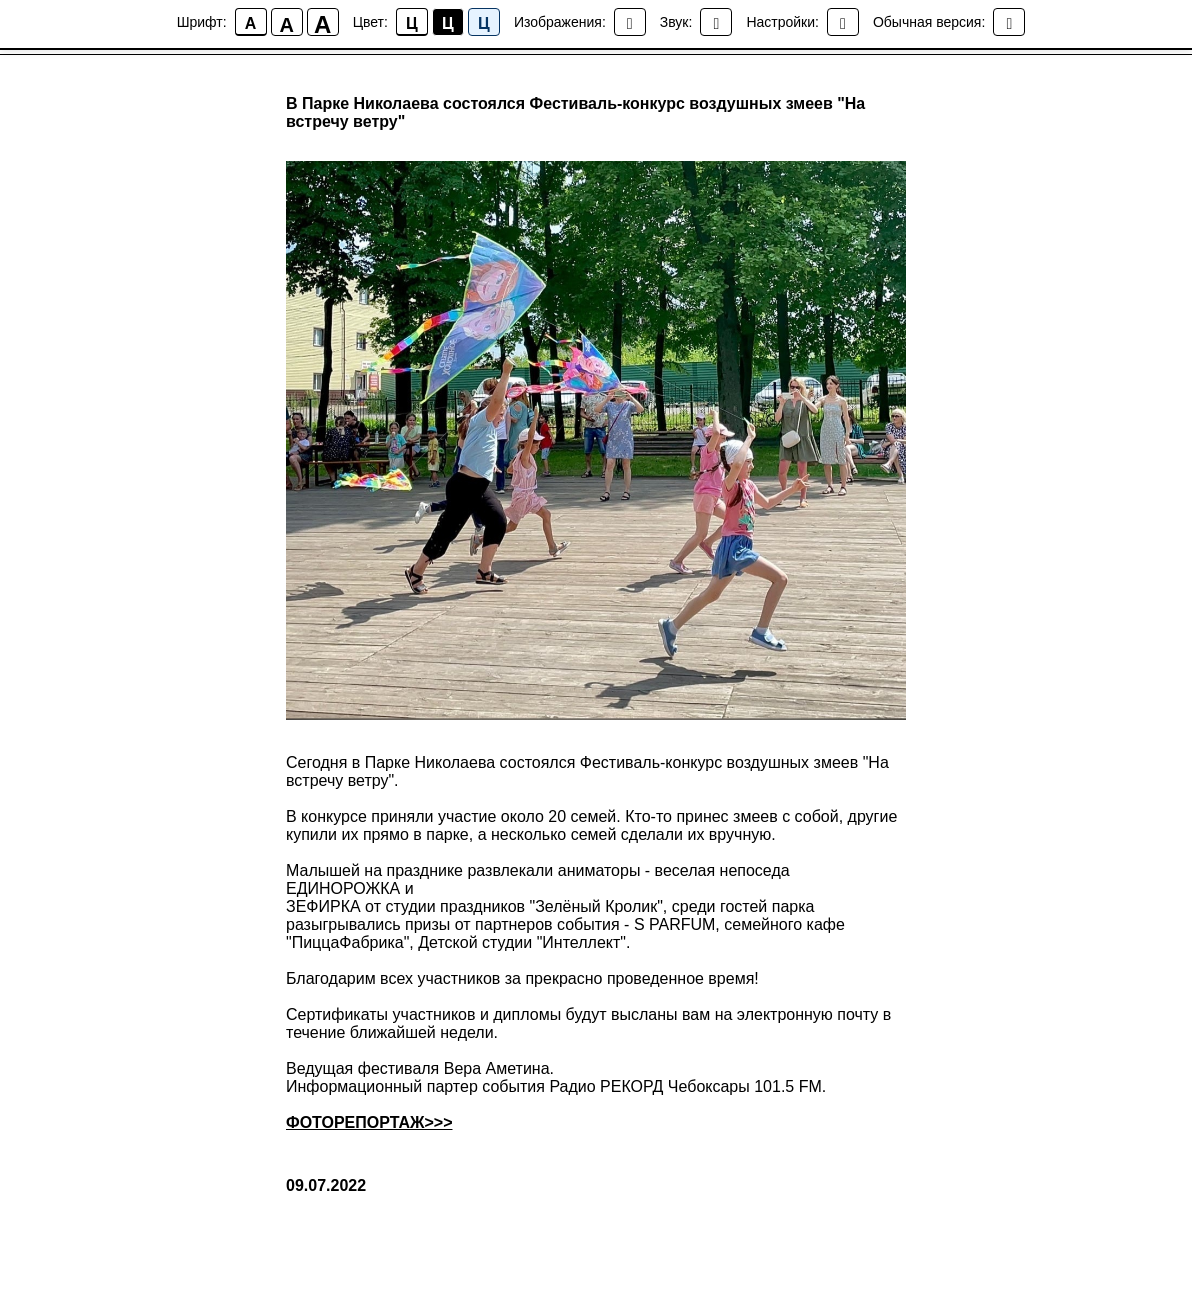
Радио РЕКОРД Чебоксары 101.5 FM (685, 1086)
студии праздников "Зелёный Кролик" (523, 906)
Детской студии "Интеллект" (522, 942)
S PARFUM (674, 924)
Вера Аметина (497, 1068)
